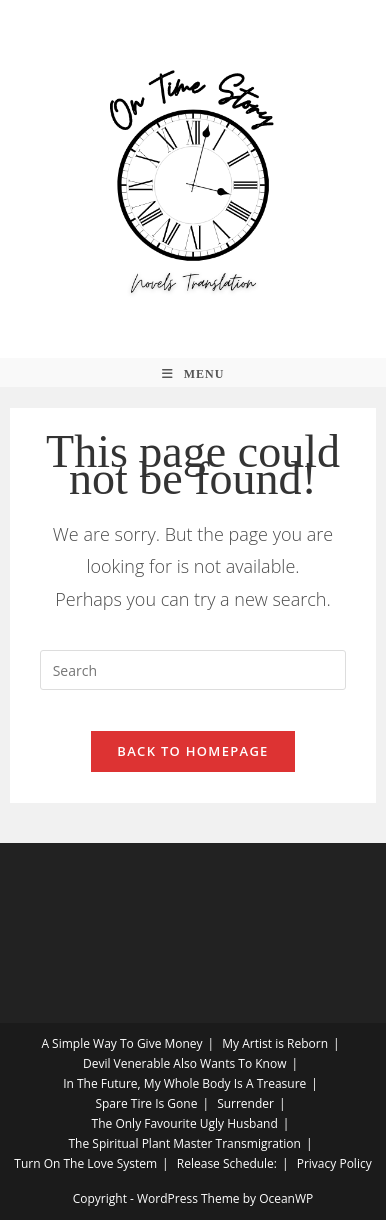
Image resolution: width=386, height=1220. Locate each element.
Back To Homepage (192, 751)
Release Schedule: (227, 1163)
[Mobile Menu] (193, 374)
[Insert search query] (193, 670)
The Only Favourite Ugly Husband (185, 1123)
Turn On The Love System (85, 1163)
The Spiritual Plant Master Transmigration (184, 1143)
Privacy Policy (334, 1163)
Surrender (245, 1103)
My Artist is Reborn (275, 1043)
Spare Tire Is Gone (146, 1103)
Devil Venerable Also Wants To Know (184, 1063)
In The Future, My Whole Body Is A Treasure (184, 1083)
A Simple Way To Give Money (121, 1043)
